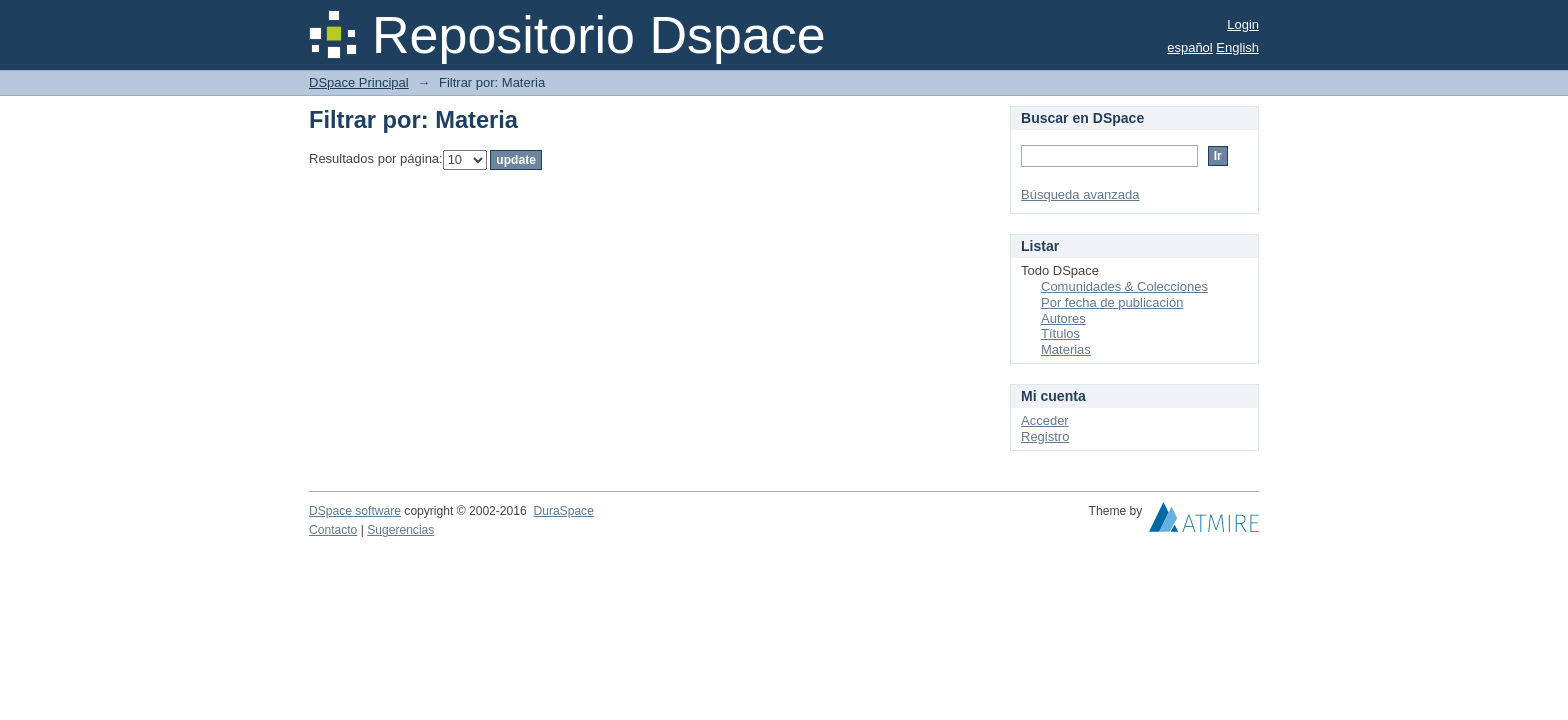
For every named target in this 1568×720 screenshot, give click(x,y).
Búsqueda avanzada (1080, 194)
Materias (1066, 349)
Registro (1045, 436)
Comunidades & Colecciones (1124, 286)
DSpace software (355, 511)
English (1237, 47)
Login (1243, 24)
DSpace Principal (359, 82)
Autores (1063, 318)
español (1190, 47)
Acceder (1045, 420)
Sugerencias (400, 530)
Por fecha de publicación (1112, 302)
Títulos (1060, 333)
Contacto (333, 530)
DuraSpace (563, 511)
